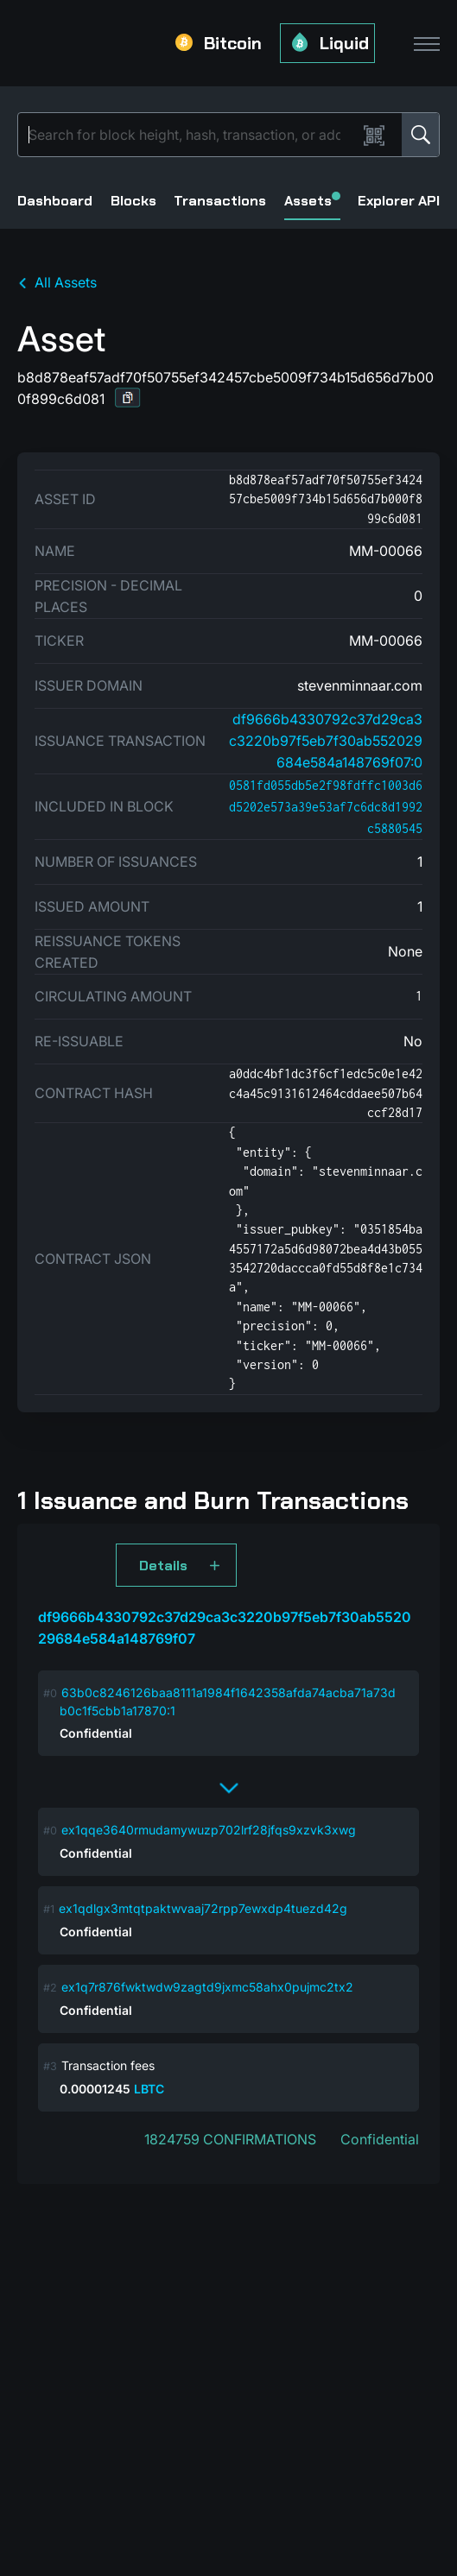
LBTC (149, 2088)
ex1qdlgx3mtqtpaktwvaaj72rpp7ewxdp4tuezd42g (203, 1908)
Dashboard (54, 201)
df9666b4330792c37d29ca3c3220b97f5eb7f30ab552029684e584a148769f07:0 (325, 740)
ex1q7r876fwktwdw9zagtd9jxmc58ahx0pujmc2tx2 (207, 1986)
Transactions (220, 201)
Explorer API (399, 201)
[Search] (191, 134)
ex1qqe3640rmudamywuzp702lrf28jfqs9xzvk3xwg (208, 1829)
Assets (312, 201)
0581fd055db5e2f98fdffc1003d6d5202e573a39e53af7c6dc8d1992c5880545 (325, 807)
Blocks (133, 201)
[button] (128, 397)
